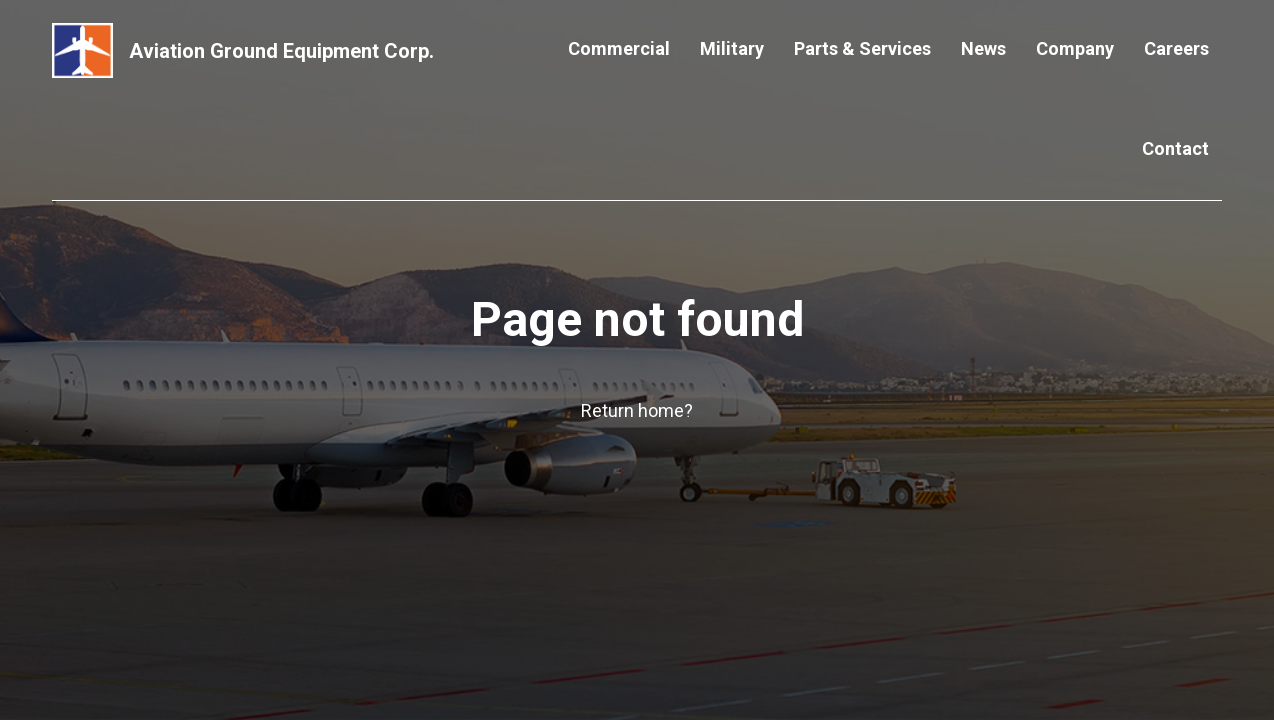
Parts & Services (862, 48)
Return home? (637, 410)
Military (732, 48)
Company (1075, 48)
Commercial (619, 48)
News (983, 48)
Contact (1175, 148)
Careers (1176, 48)
